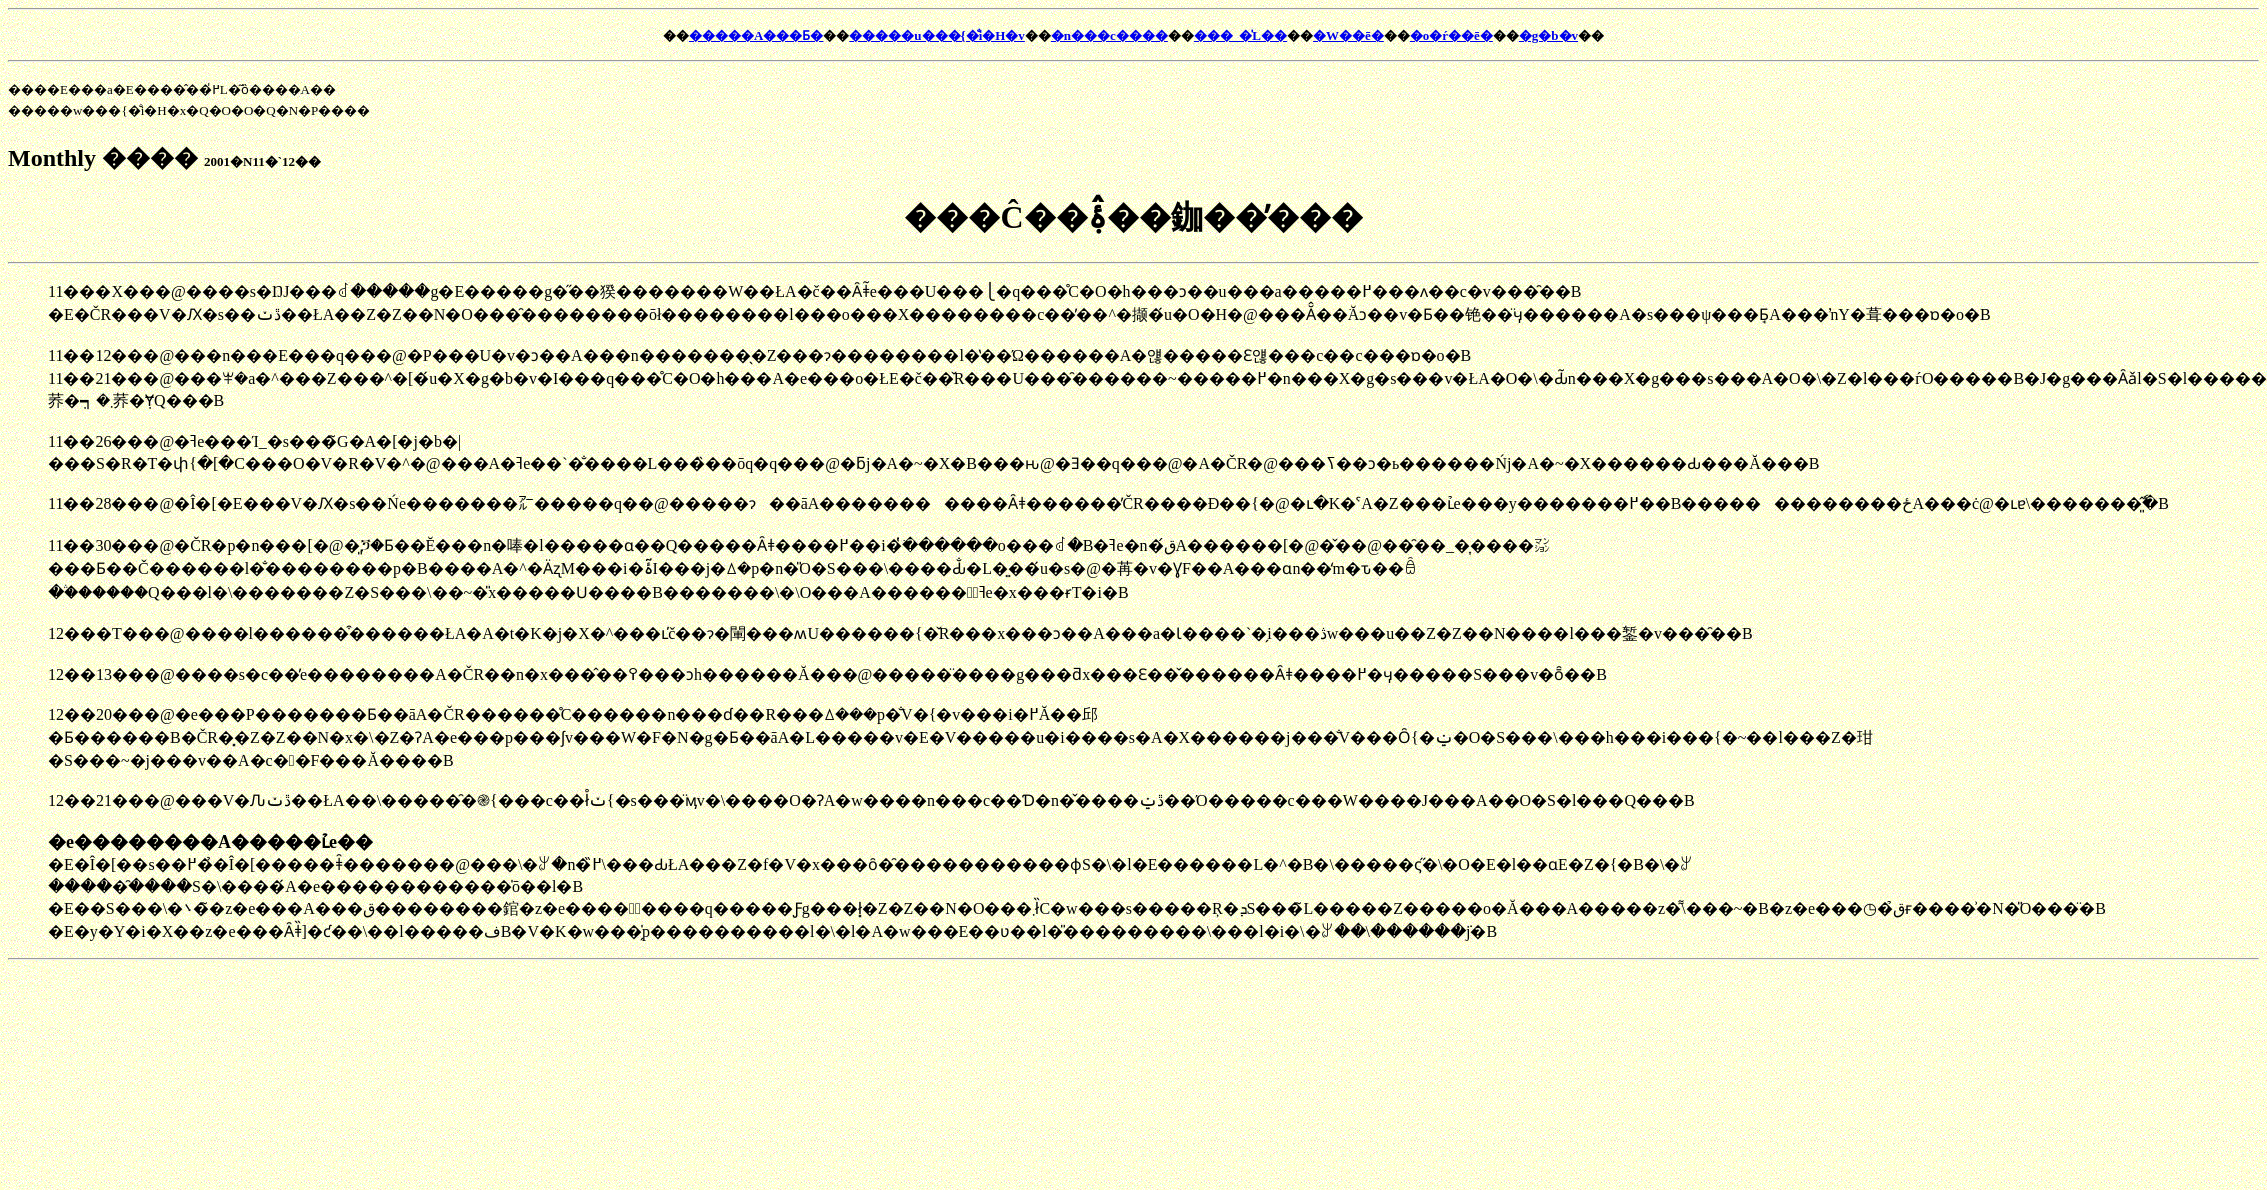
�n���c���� (1109, 35)
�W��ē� (1348, 35)
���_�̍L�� (1240, 35)
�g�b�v (1548, 35)
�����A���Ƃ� (756, 35)
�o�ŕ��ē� (1451, 35)
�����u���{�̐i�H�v (937, 35)
